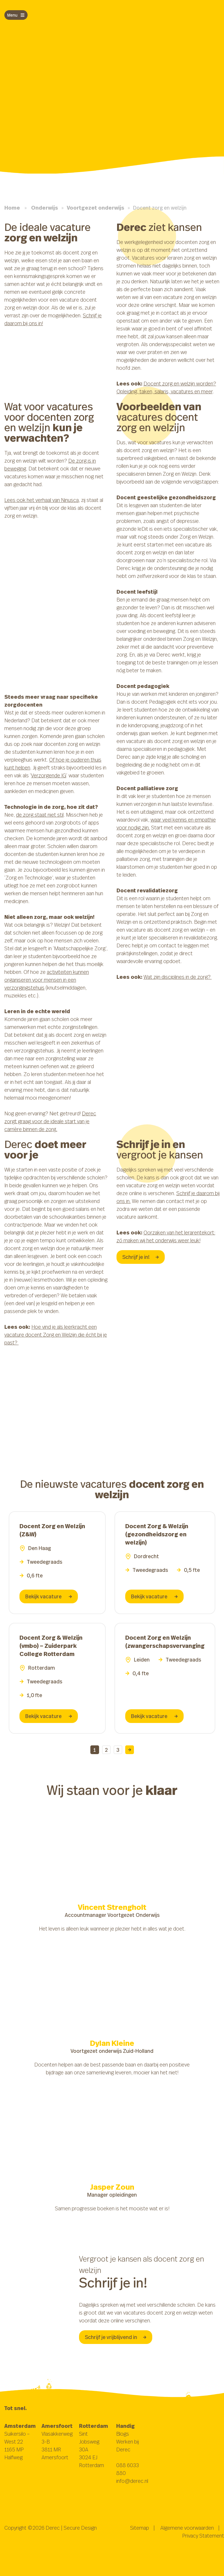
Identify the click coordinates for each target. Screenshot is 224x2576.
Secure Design (80, 2527)
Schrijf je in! (140, 1256)
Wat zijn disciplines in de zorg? (178, 976)
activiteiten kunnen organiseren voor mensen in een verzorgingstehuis (46, 979)
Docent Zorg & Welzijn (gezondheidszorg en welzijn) (156, 1534)
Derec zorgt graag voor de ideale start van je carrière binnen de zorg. (50, 1121)
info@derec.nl (132, 2480)
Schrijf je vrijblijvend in (115, 2336)
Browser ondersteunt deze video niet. (112, 1830)
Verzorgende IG (48, 775)
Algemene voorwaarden (187, 2527)
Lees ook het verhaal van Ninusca (41, 499)
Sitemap (139, 2527)
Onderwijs (44, 207)
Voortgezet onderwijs (95, 207)
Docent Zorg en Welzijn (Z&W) (52, 1530)
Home (12, 207)
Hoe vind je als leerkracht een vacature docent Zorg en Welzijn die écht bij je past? (55, 1334)
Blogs (122, 2433)
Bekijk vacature (48, 1596)
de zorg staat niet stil (40, 814)
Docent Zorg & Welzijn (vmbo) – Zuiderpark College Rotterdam (51, 1645)
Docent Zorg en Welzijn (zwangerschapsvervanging (165, 1641)
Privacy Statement (203, 2535)
